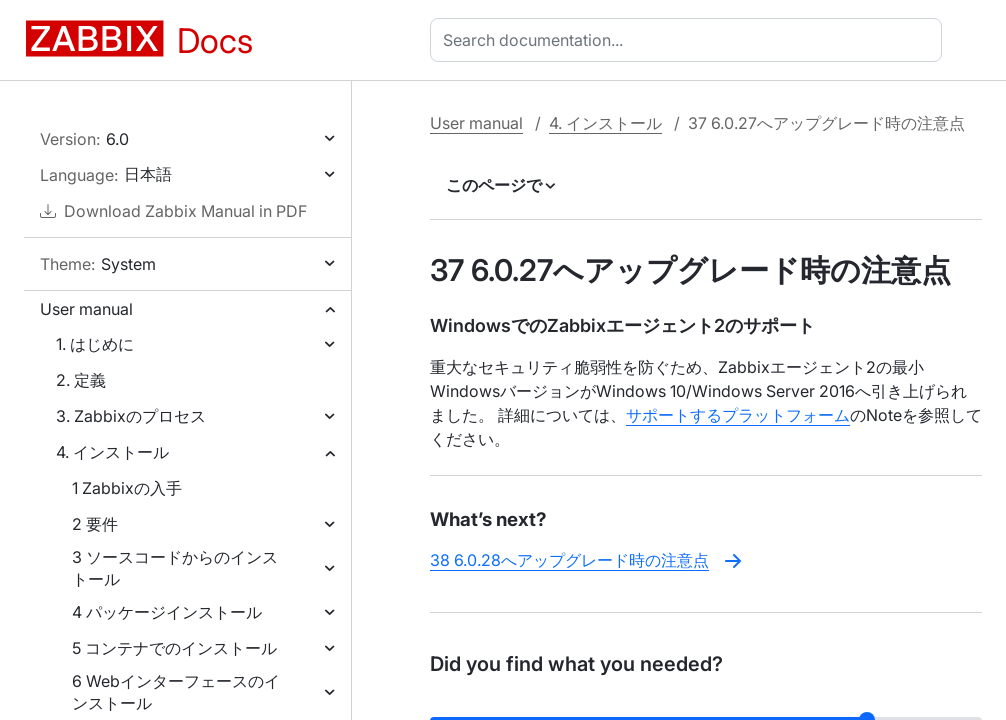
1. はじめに (95, 344)
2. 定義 (81, 380)
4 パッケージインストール (167, 612)
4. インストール (112, 452)
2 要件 (95, 524)
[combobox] (690, 40)
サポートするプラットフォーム (738, 415)
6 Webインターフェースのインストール (176, 692)
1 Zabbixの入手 (127, 488)
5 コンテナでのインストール (174, 648)
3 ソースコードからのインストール (175, 568)
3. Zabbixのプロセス (131, 416)
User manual (86, 309)
